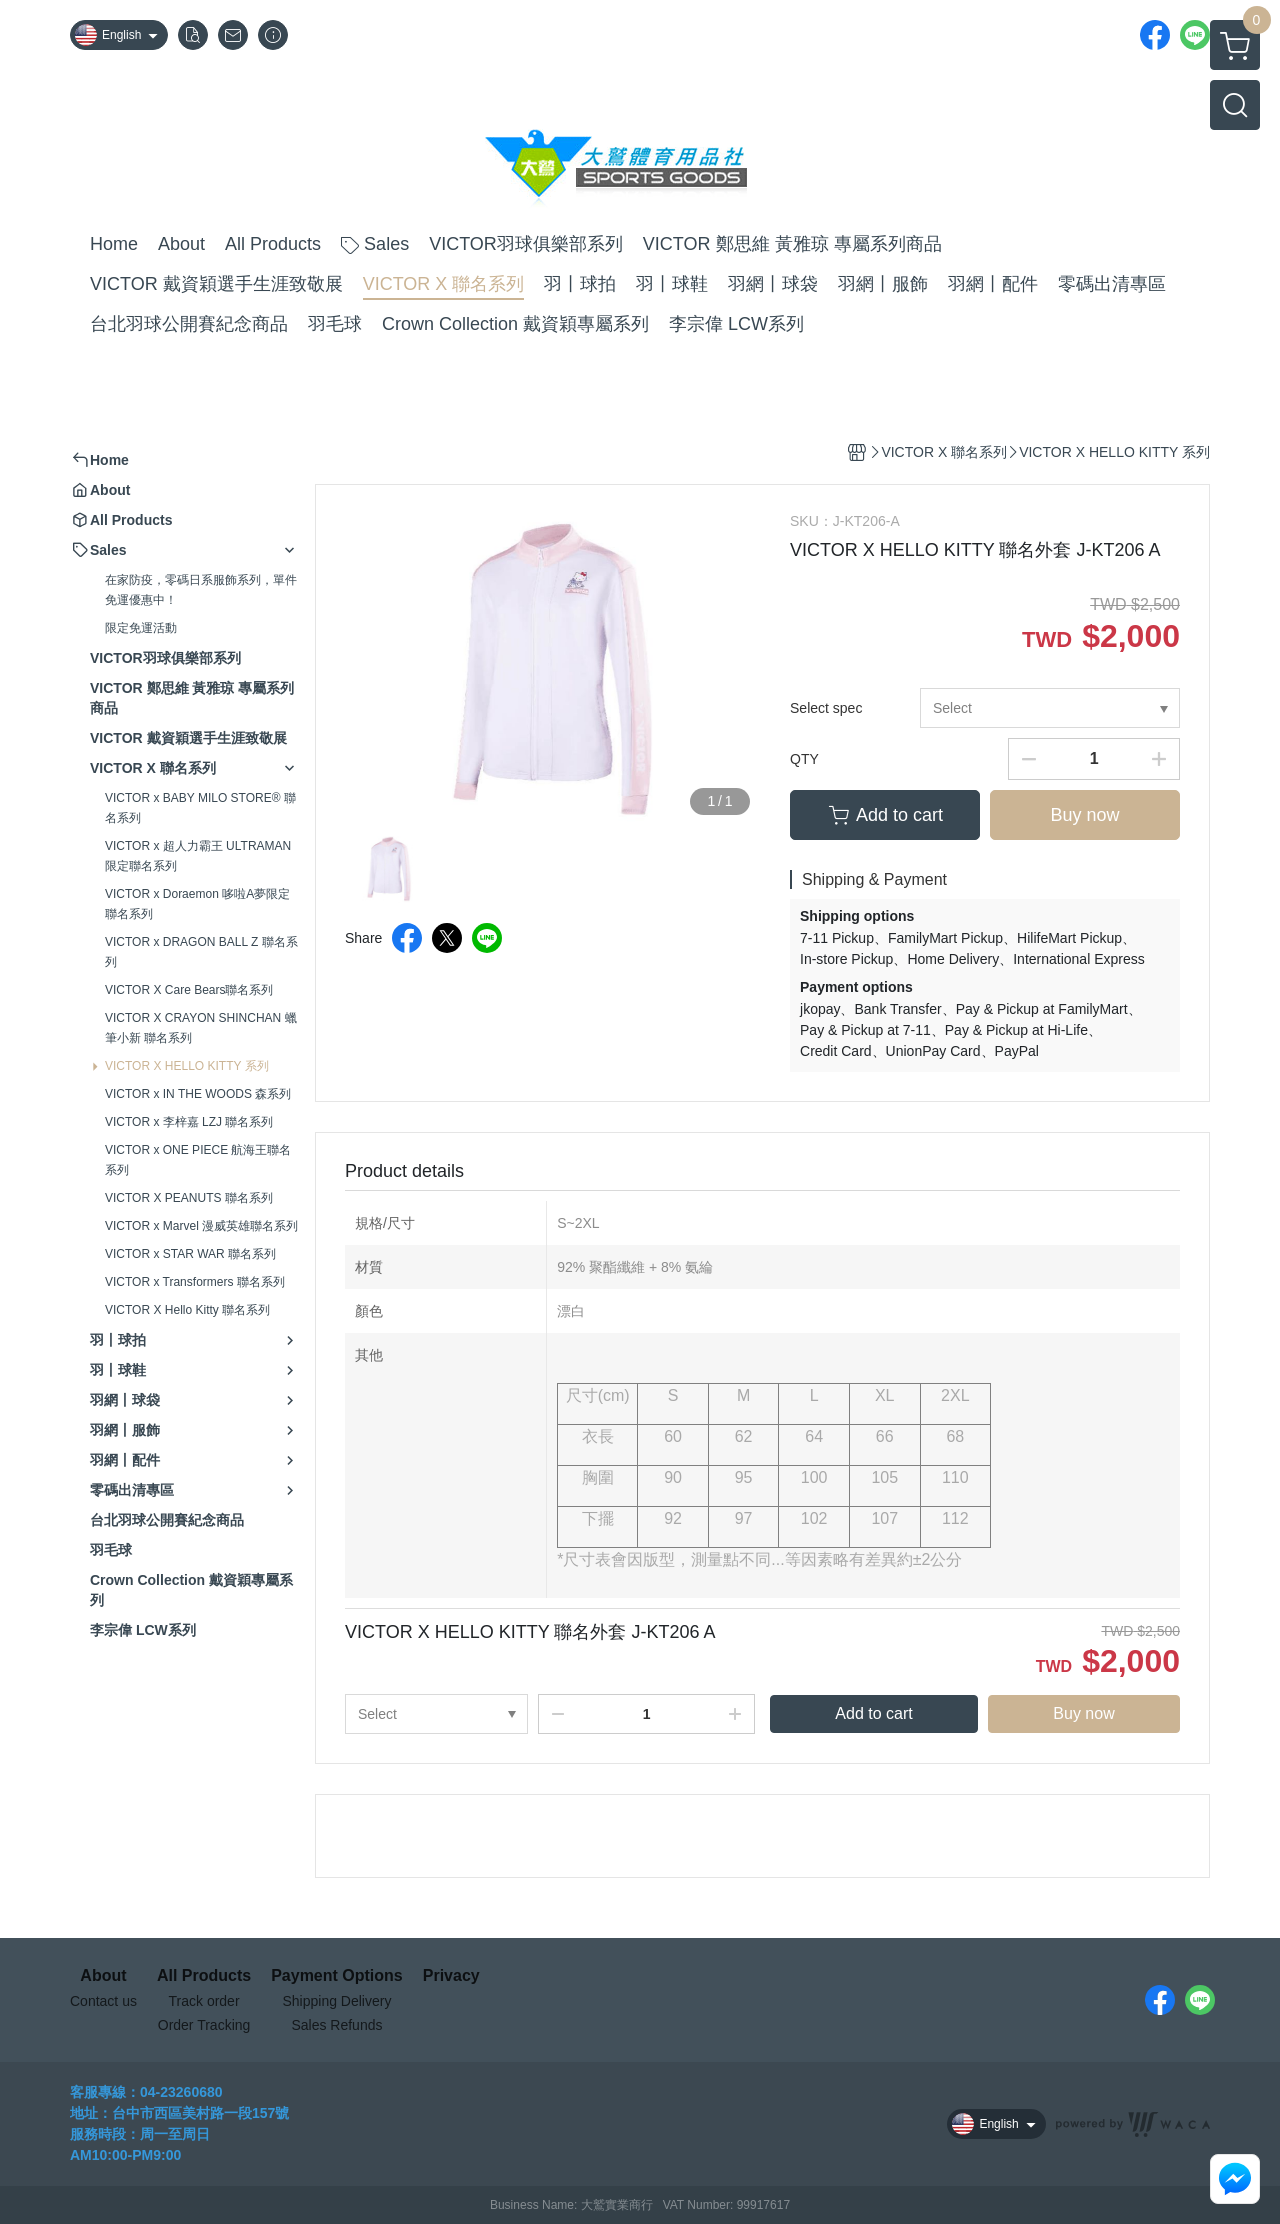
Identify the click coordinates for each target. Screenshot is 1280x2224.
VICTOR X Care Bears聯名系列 (189, 990)
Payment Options (337, 1976)
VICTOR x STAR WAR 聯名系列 (190, 1254)
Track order (204, 2001)
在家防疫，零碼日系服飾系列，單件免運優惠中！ (201, 590)
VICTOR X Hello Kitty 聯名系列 (187, 1310)
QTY (804, 759)
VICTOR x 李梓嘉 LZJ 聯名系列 (189, 1122)
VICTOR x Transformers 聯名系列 (195, 1282)
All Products (204, 1976)
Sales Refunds (336, 2025)
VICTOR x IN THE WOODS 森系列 (198, 1094)
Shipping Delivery (336, 2001)
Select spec (826, 708)
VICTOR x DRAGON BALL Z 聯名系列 (201, 952)
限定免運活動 (141, 628)
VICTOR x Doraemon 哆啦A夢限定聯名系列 (197, 904)
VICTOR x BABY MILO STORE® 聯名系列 (200, 808)
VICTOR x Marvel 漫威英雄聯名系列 (201, 1226)
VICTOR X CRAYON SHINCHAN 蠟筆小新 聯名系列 (201, 1028)
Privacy (451, 1976)
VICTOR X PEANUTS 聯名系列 (189, 1198)
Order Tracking (204, 2025)
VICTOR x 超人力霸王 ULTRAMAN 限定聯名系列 (198, 856)
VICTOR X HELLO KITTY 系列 (187, 1066)
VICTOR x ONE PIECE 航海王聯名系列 (198, 1160)
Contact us (103, 2001)
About (103, 1976)
